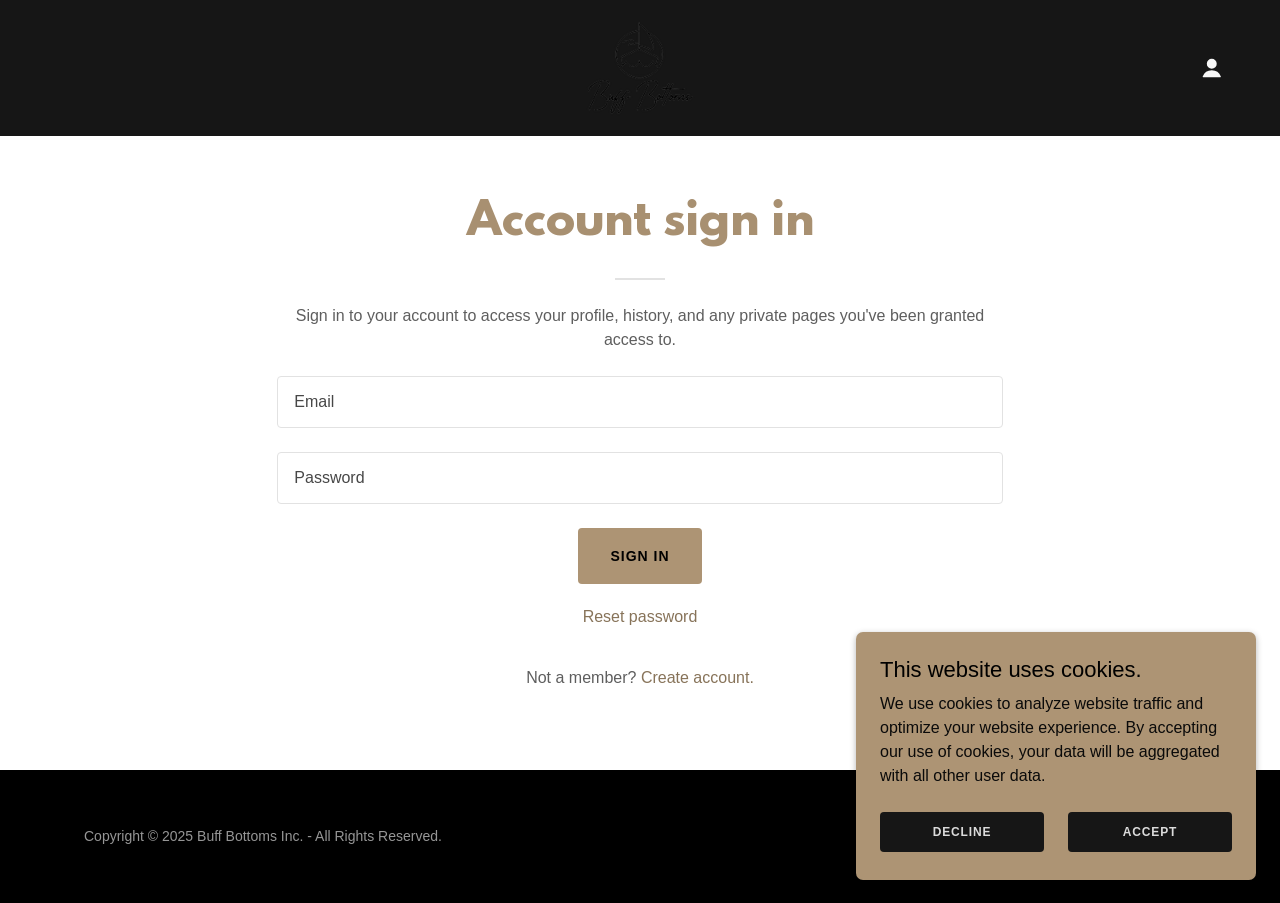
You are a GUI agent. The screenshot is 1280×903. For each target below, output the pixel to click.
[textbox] (639, 402)
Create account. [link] (697, 677)
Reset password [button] (640, 616)
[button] (1212, 68)
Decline (962, 831)
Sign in (639, 556)
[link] (640, 66)
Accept (1150, 831)
